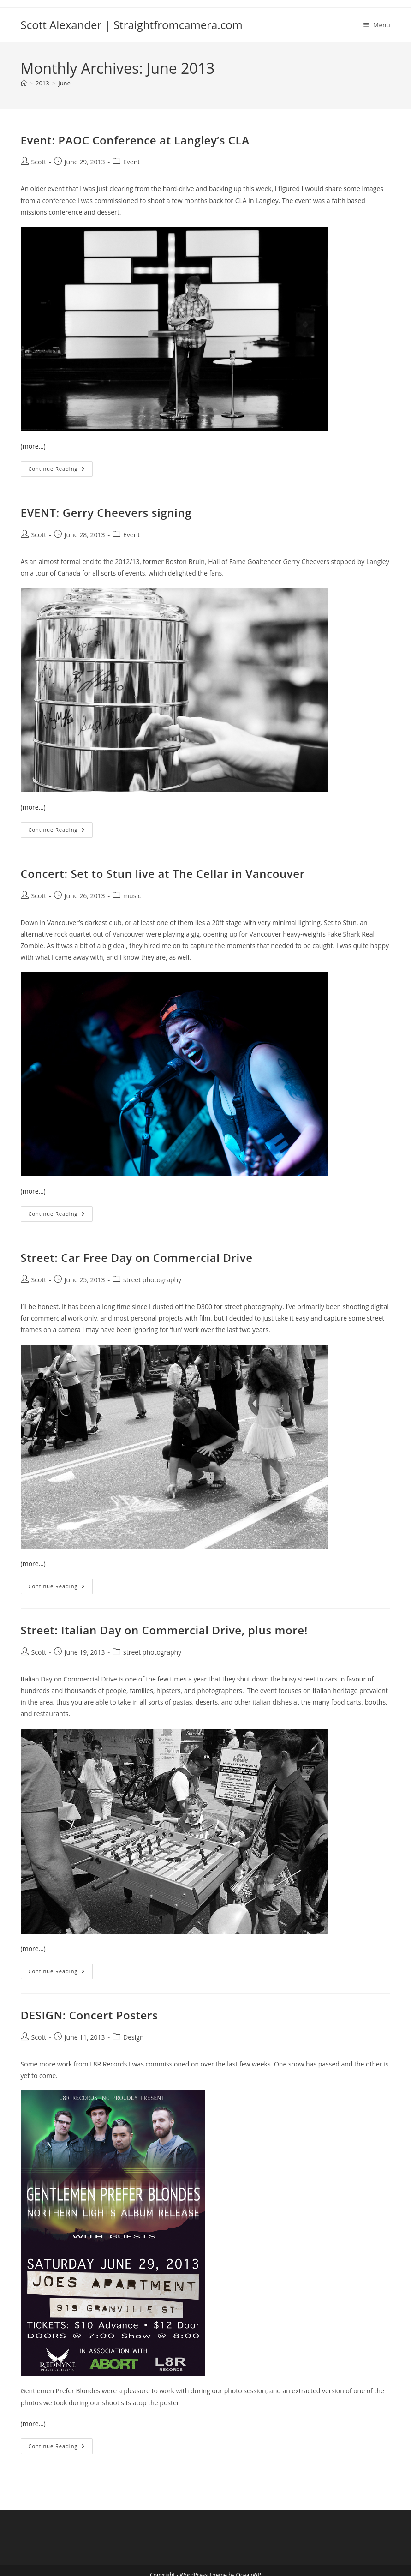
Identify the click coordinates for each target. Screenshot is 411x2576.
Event (131, 161)
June (64, 83)
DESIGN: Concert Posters (89, 2015)
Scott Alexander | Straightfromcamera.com (132, 24)
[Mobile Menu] (377, 25)
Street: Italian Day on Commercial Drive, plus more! (164, 1630)
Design (133, 2037)
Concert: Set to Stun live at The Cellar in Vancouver (163, 873)
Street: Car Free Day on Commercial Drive (137, 1257)
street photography (152, 1279)
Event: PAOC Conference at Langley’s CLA (135, 140)
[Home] (24, 83)
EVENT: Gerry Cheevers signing (106, 512)
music (132, 895)
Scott (39, 161)
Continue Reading (61, 470)
